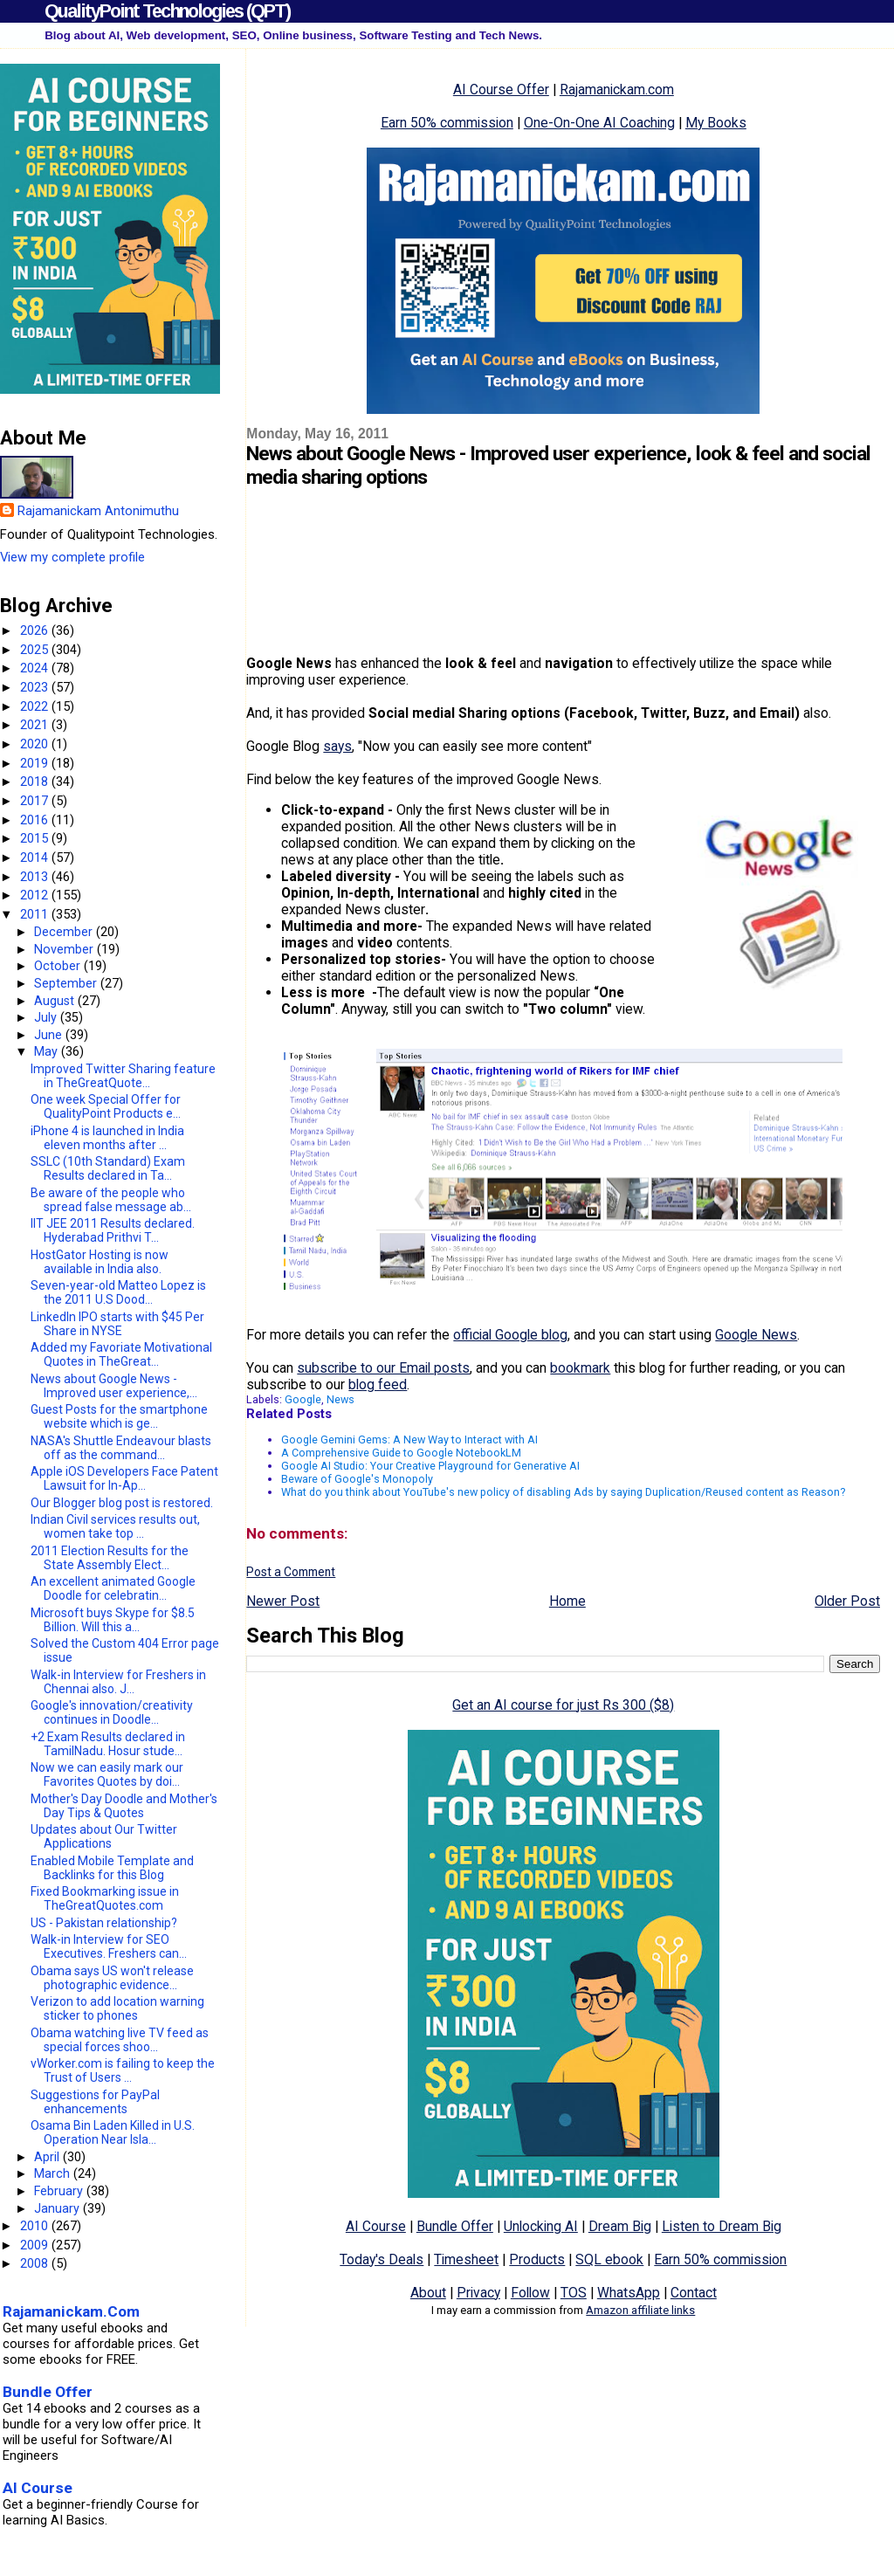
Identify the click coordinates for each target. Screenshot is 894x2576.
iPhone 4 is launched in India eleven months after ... (107, 1138)
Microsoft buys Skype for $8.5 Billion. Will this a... (113, 1620)
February (60, 2191)
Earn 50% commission (447, 122)
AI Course (376, 2226)
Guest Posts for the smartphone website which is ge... (119, 1416)
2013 (36, 877)
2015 (36, 838)
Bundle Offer (454, 2226)
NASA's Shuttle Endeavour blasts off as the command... (121, 1448)
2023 (36, 687)
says (337, 746)
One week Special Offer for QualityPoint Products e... (106, 1106)
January (58, 2208)
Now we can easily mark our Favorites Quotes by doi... (107, 1774)
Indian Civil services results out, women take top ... (115, 1526)
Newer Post (283, 1601)
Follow (530, 2292)
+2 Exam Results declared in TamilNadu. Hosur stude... (108, 1744)
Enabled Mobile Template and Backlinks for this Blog (112, 1868)
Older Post (847, 1601)
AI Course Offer (501, 89)
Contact (693, 2292)
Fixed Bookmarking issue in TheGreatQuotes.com (105, 1898)
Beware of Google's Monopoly (357, 1478)
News (340, 1399)
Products (537, 2259)
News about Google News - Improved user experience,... (114, 1386)
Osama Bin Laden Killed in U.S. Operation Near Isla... (113, 2132)
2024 (36, 668)
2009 (36, 2245)
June (49, 1035)
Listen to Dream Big (721, 2226)
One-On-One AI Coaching (599, 122)
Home (567, 1601)
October (59, 966)
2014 (36, 857)
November (65, 949)
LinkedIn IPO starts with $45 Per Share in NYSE (117, 1324)
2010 (36, 2226)
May (47, 1051)
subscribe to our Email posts (383, 1368)
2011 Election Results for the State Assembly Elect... (110, 1558)
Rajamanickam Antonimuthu (98, 511)
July (47, 1017)
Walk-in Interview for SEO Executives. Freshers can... (109, 1946)
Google (303, 1399)
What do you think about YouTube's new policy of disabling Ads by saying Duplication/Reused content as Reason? (563, 1491)
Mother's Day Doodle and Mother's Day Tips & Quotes (124, 1806)
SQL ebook (609, 2259)
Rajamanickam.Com (71, 2311)
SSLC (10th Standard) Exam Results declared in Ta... (108, 1168)
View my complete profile (72, 557)
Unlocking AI (541, 2226)
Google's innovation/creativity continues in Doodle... (112, 1712)
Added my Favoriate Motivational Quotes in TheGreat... (121, 1354)
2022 (36, 706)
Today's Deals (381, 2259)
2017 (36, 801)
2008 (36, 2263)
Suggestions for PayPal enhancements (95, 2102)
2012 (36, 895)
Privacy (478, 2292)
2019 (36, 763)
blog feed (377, 1384)
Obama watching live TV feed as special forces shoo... (120, 2040)
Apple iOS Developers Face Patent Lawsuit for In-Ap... (124, 1478)
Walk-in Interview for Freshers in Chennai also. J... (118, 1682)
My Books (715, 122)
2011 (36, 914)
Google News (756, 1334)
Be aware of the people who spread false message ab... (111, 1200)
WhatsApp (628, 2292)
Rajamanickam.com (617, 89)
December (65, 932)
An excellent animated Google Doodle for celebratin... (113, 1588)
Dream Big (619, 2226)
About (428, 2292)
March (53, 2173)
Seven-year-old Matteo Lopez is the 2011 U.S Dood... (118, 1292)
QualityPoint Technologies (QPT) (167, 11)
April (48, 2157)
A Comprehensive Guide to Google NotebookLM (401, 1452)
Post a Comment (290, 1572)
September (67, 983)
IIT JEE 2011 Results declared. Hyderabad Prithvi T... (113, 1230)
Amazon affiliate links (640, 2310)
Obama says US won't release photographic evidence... (112, 1978)
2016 (36, 820)
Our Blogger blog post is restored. (122, 1503)
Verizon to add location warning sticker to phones (117, 2008)
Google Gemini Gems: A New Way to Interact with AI (409, 1439)
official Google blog (510, 1334)
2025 (36, 650)
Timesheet (466, 2259)
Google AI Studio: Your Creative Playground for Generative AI (430, 1465)
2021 (36, 725)
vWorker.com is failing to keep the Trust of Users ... (123, 2070)
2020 (36, 744)
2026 (36, 630)
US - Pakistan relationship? (104, 1923)
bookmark (580, 1368)
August (56, 1001)
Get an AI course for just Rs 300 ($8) (563, 1705)
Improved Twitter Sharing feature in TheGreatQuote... (123, 1076)
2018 (36, 781)
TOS (573, 2292)
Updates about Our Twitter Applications (104, 1836)
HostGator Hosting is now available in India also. (99, 1262)
